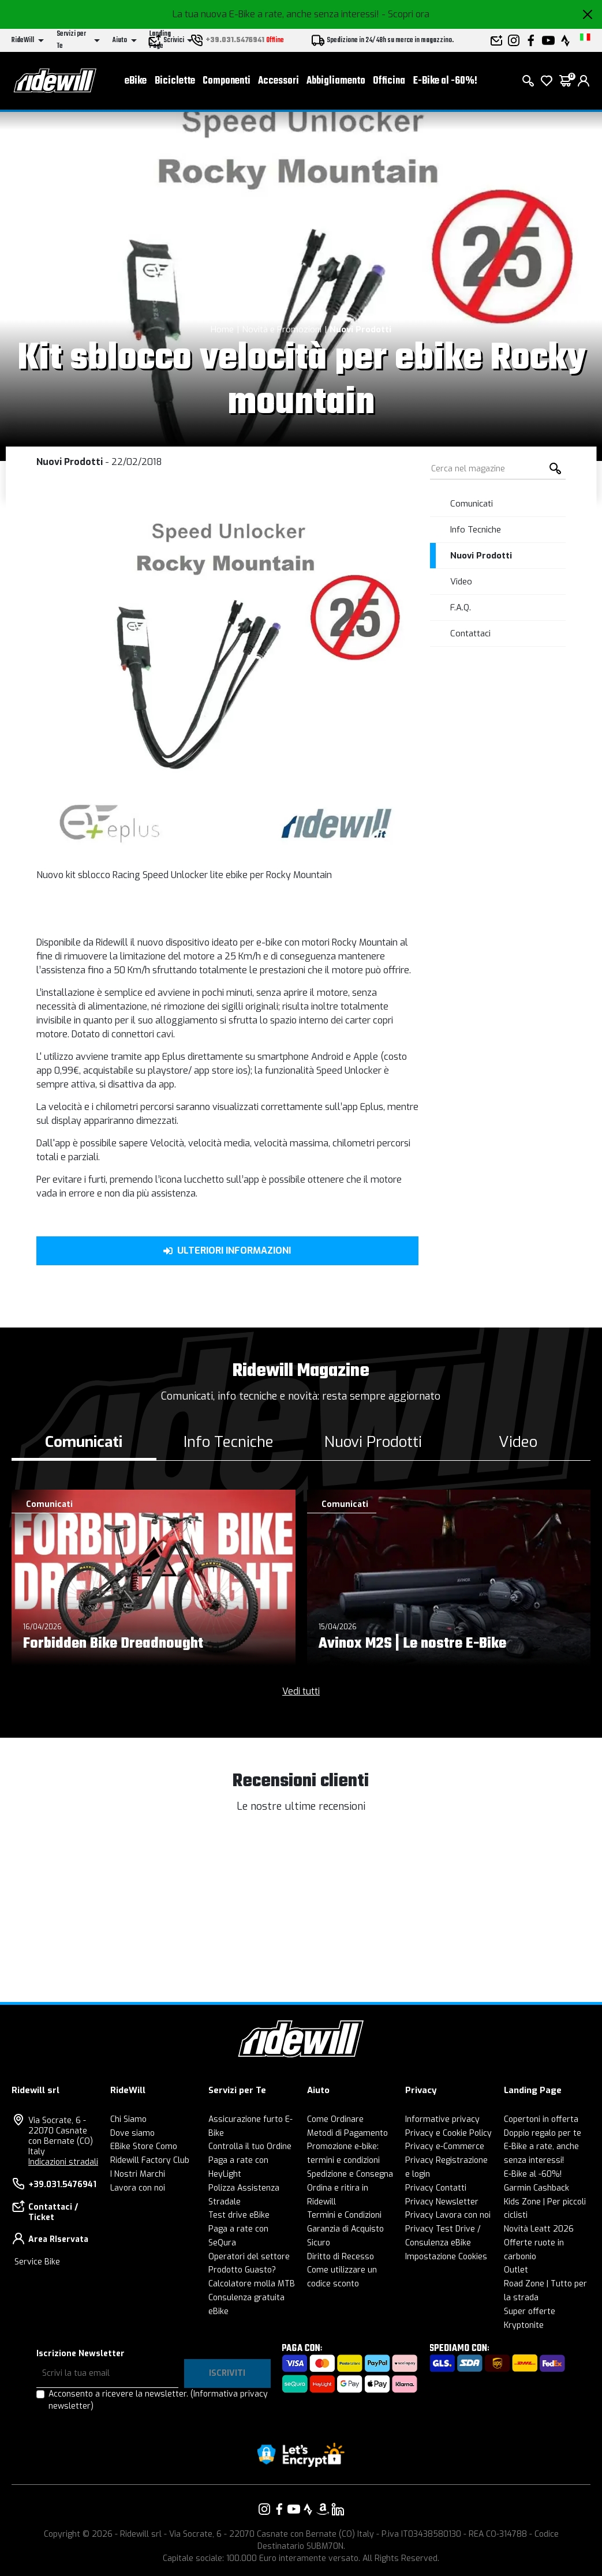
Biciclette (175, 81)
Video (461, 581)
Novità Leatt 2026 (539, 2228)
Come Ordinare (335, 2119)
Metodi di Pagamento (347, 2133)
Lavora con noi (137, 2188)
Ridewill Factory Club (149, 2160)
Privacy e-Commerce (444, 2146)
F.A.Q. (460, 607)
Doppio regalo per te (542, 2133)
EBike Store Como (143, 2146)
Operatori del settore (249, 2256)
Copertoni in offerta (541, 2119)
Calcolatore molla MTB (251, 2283)
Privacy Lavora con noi (448, 2215)
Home (222, 329)
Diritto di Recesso (340, 2256)
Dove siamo (132, 2133)
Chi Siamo (128, 2119)
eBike (136, 81)
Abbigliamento (335, 81)
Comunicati (471, 503)
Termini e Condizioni (344, 2215)
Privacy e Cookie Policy (448, 2133)
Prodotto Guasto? (242, 2269)
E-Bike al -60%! (445, 81)
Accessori (278, 81)
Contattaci (470, 633)
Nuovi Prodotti (360, 329)
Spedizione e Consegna (350, 2174)
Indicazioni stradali (63, 2162)
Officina (389, 81)
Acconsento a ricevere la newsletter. (158, 2400)
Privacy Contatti (435, 2188)
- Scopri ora (405, 14)
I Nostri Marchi (137, 2174)
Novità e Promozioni (281, 329)
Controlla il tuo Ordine (249, 2146)
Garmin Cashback (536, 2188)
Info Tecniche (475, 529)
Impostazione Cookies (446, 2256)
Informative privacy (442, 2119)
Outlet (516, 2269)
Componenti (226, 81)
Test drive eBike (239, 2215)
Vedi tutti (301, 1691)
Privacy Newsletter (441, 2201)
